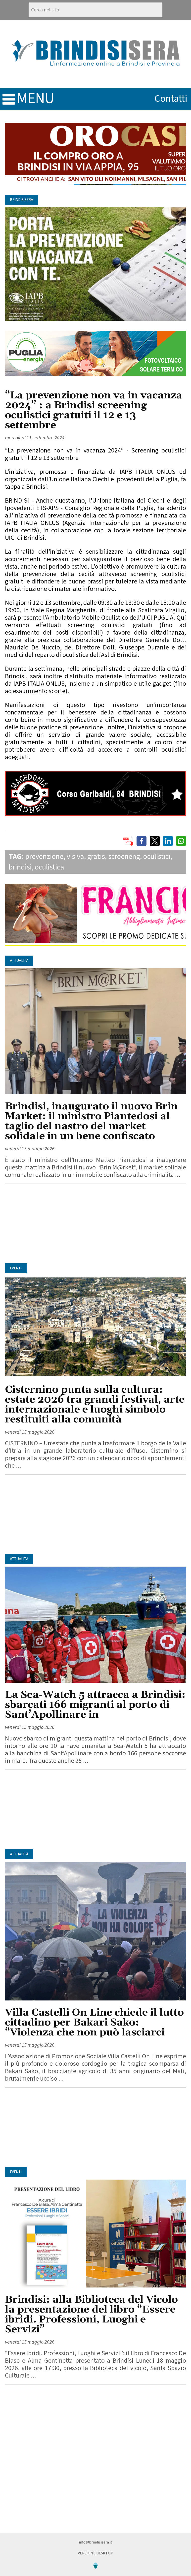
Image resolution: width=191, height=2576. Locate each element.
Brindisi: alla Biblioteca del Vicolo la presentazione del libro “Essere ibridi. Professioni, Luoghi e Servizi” (91, 2314)
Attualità (19, 960)
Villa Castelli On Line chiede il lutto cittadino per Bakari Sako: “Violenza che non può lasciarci (94, 2022)
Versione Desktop (95, 2553)
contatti (170, 99)
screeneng (124, 856)
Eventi (16, 1268)
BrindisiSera (21, 199)
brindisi (20, 867)
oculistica (49, 867)
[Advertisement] (95, 1223)
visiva (75, 856)
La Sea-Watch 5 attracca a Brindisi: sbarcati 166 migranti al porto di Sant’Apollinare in (95, 1705)
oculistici (156, 856)
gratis (96, 856)
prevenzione (44, 856)
